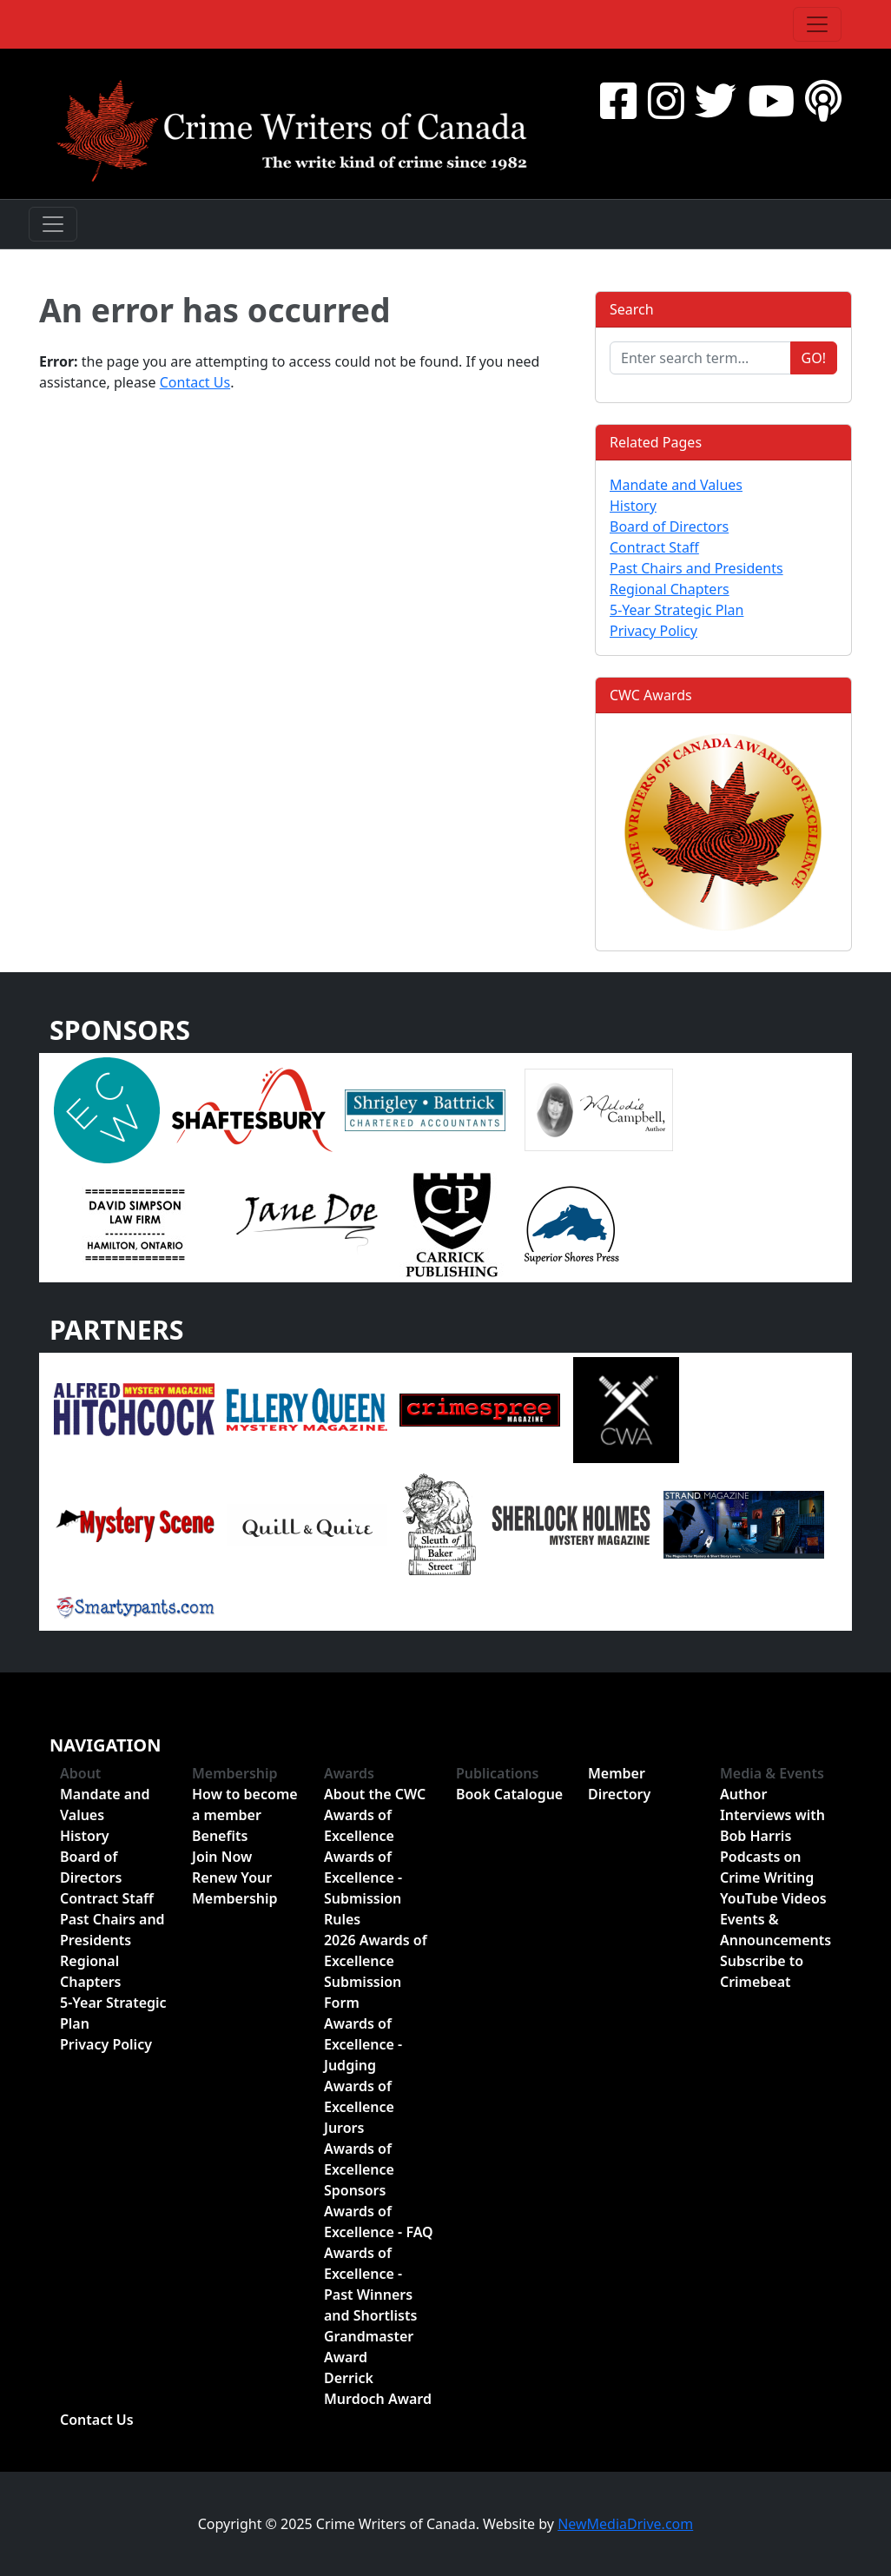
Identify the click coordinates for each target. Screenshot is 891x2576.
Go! (814, 358)
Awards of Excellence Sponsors (359, 2169)
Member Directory (619, 1784)
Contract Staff (654, 547)
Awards (349, 1773)
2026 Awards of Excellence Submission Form (375, 1971)
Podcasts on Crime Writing (767, 1867)
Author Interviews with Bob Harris (772, 1815)
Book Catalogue (509, 1794)
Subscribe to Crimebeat (761, 1971)
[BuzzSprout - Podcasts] (823, 100)
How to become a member (245, 1804)
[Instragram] (666, 100)
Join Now (222, 1856)
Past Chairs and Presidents (696, 568)
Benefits (220, 1835)
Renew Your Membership (235, 1888)
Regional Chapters (669, 589)
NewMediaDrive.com (625, 2523)
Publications (497, 1773)
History (633, 505)
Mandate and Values (676, 484)
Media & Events (772, 1773)
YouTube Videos (773, 1898)
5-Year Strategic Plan (676, 609)
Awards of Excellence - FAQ (378, 2222)
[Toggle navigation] (817, 24)
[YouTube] (771, 100)
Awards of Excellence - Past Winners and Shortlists (370, 2284)
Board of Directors (669, 526)
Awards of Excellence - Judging (363, 2044)
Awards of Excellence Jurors (359, 2106)
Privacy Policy (653, 630)
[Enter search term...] (700, 357)
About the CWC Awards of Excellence (375, 1815)
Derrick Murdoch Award (378, 2388)
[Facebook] (618, 100)
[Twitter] (715, 100)
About (80, 1773)
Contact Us (195, 382)
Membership (235, 1773)
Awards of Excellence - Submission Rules (363, 1888)
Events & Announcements (775, 1930)
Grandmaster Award (368, 2347)
